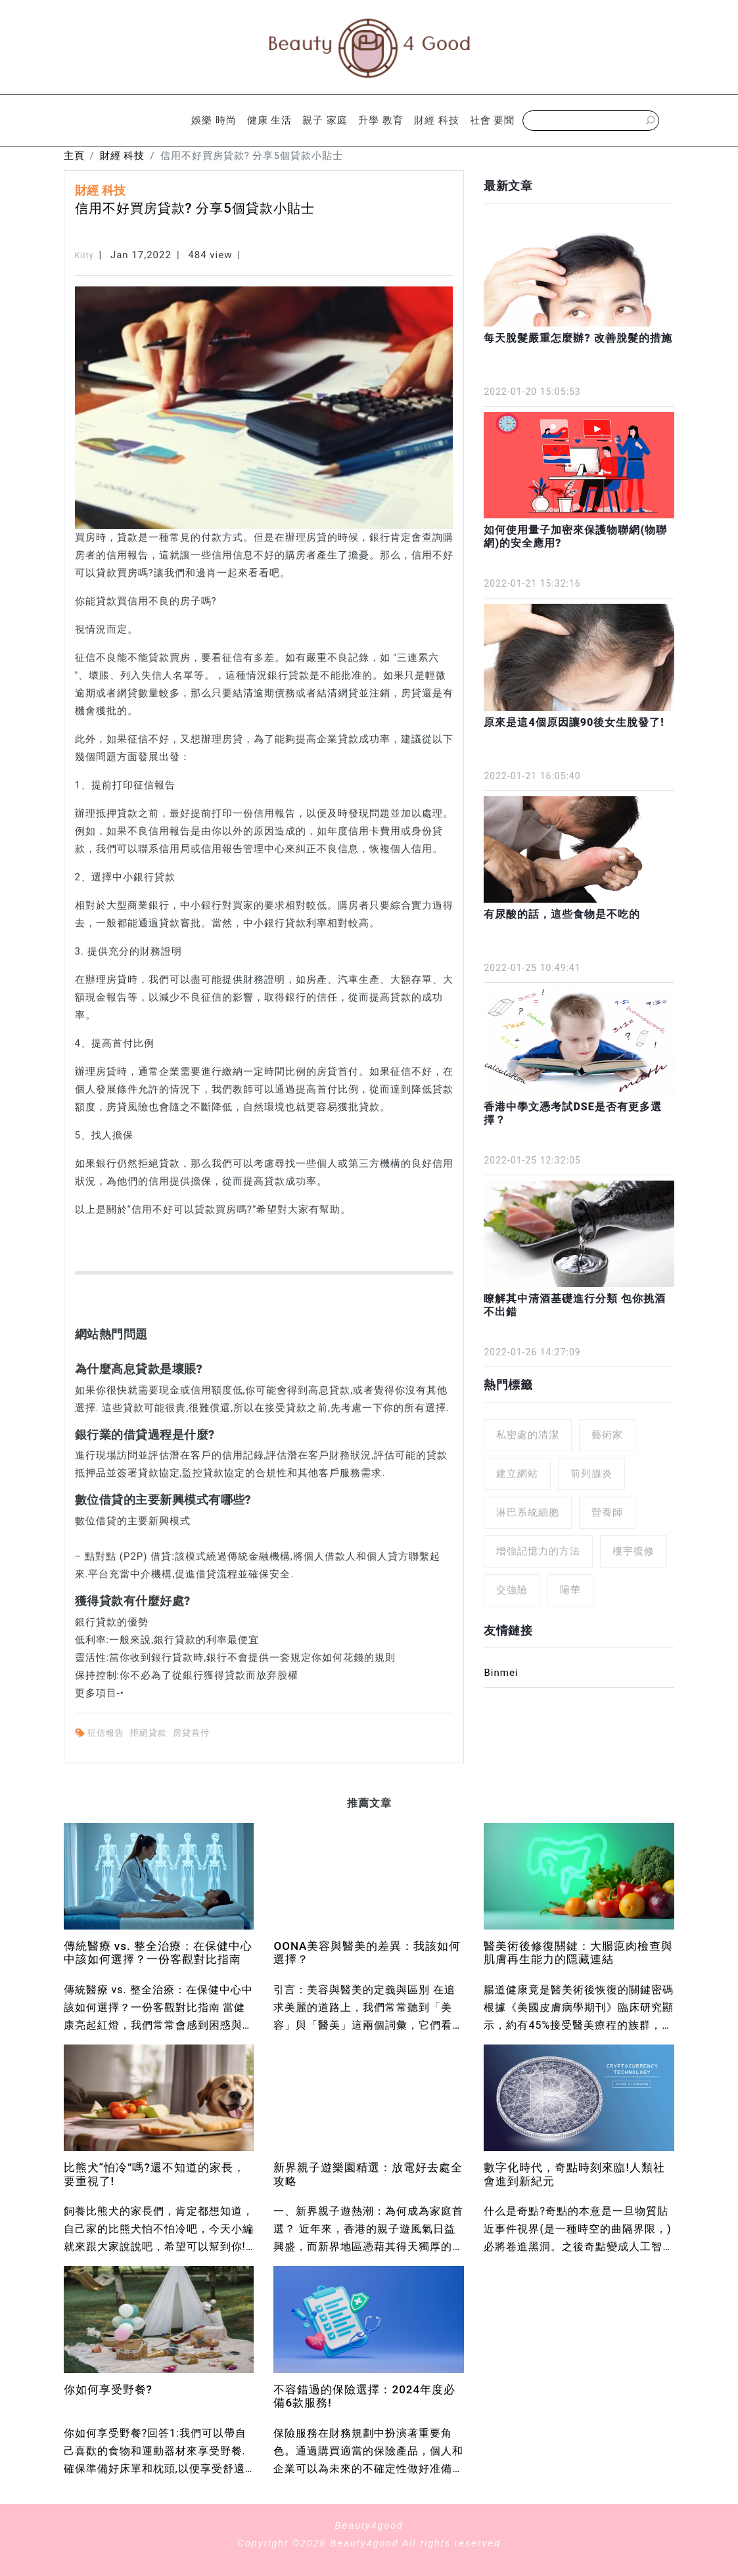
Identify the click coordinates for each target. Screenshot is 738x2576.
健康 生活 (269, 120)
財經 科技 (436, 120)
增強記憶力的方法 (538, 1551)
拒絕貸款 (150, 1733)
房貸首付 (192, 1733)
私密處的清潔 (527, 1435)
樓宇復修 (633, 1551)
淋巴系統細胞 (527, 1512)
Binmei (501, 1673)
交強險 (512, 1590)
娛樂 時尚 (214, 120)
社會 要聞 (492, 120)
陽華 (570, 1590)
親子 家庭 (325, 120)
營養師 (607, 1512)
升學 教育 (381, 120)
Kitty (84, 255)
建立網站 (517, 1474)
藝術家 (607, 1435)
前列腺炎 (591, 1474)
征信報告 (107, 1733)
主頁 (74, 156)
